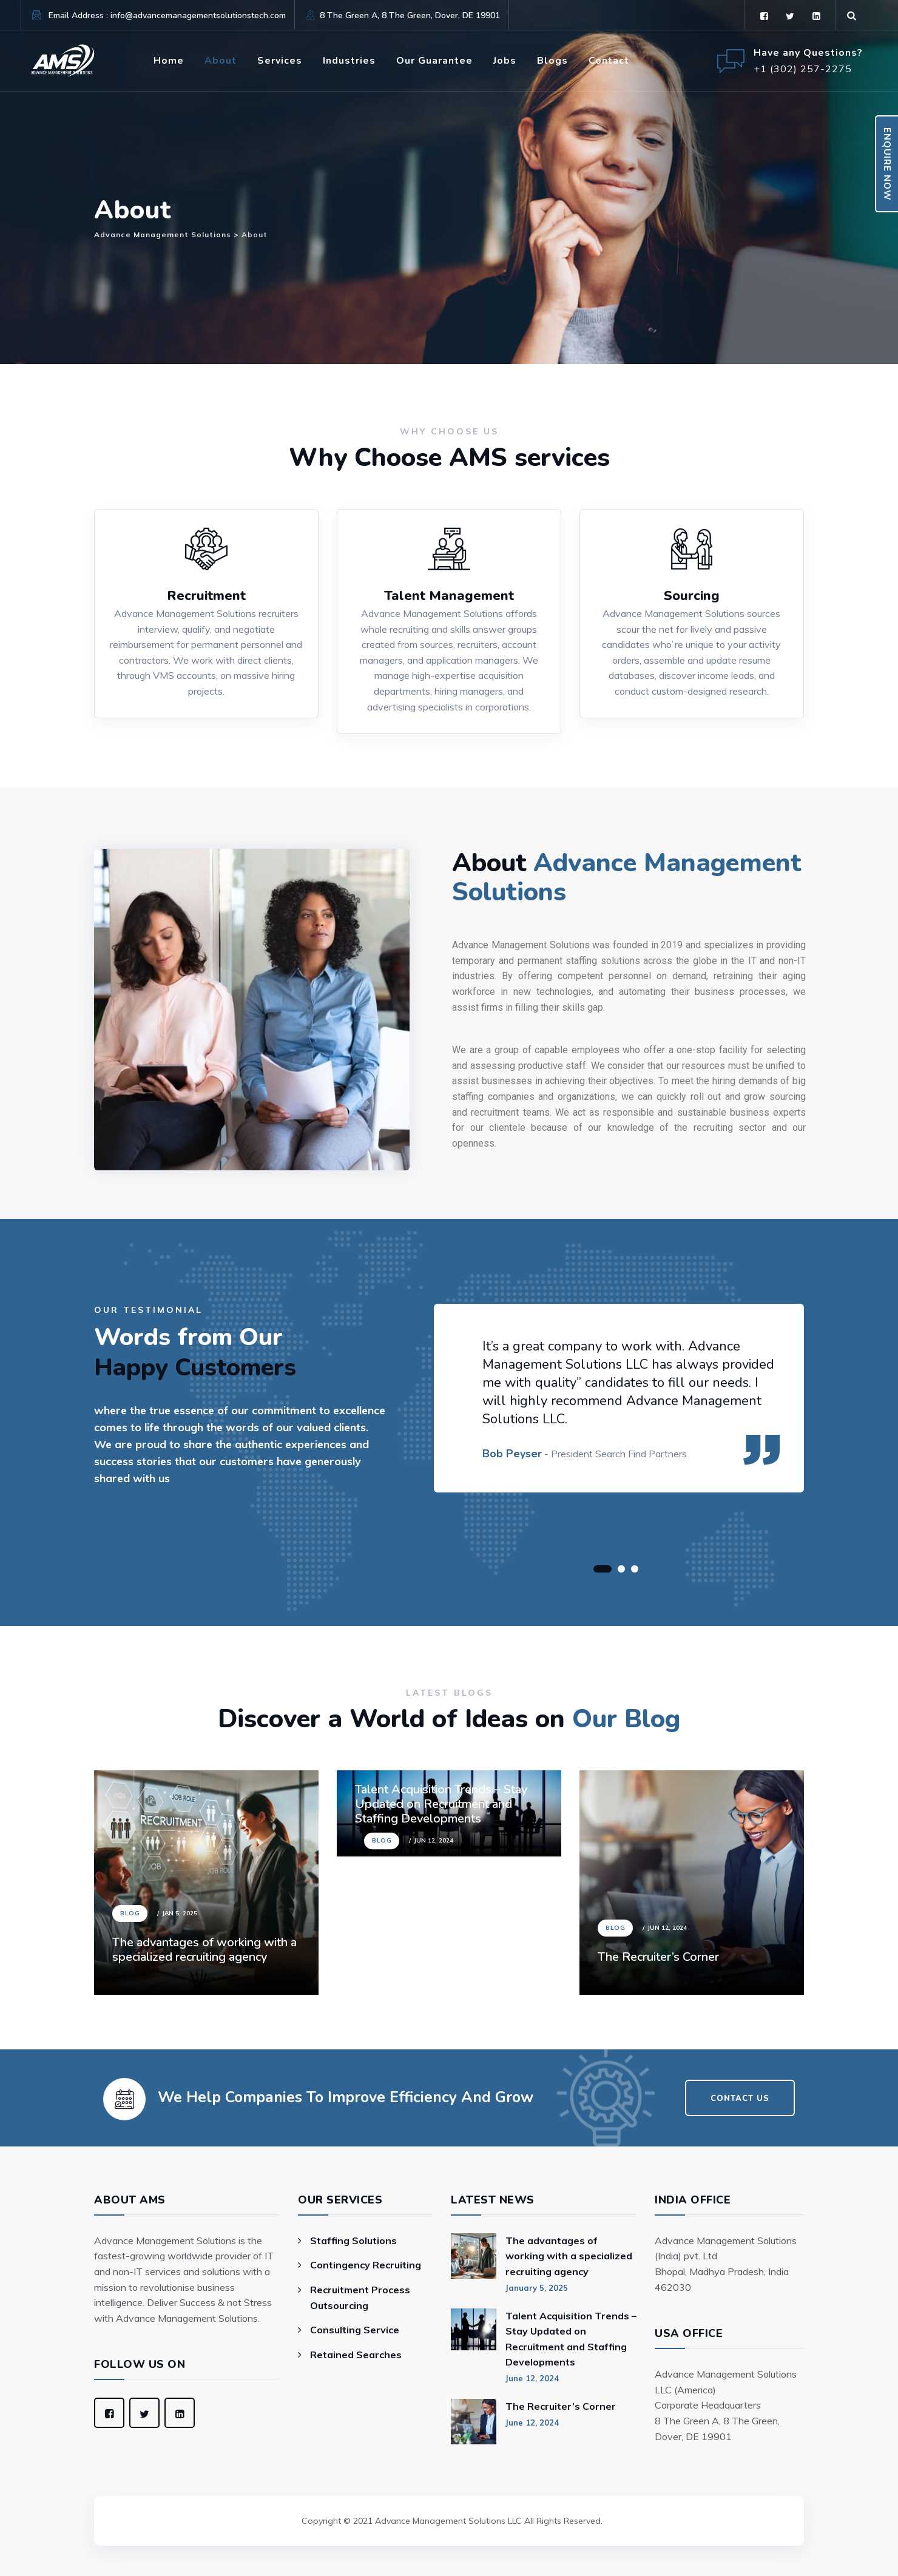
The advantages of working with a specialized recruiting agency (204, 1949)
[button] (602, 1569)
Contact (609, 60)
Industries (349, 60)
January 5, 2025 (536, 2288)
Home (169, 60)
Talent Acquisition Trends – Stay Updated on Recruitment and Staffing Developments (570, 2339)
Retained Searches (356, 2354)
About (220, 60)
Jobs (504, 60)
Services (279, 60)
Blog (130, 1913)
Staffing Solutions (353, 2240)
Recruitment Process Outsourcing (360, 2297)
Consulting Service (354, 2330)
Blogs (552, 60)
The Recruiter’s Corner (658, 1957)
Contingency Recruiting (365, 2265)
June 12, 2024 (532, 2378)
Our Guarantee (434, 60)
